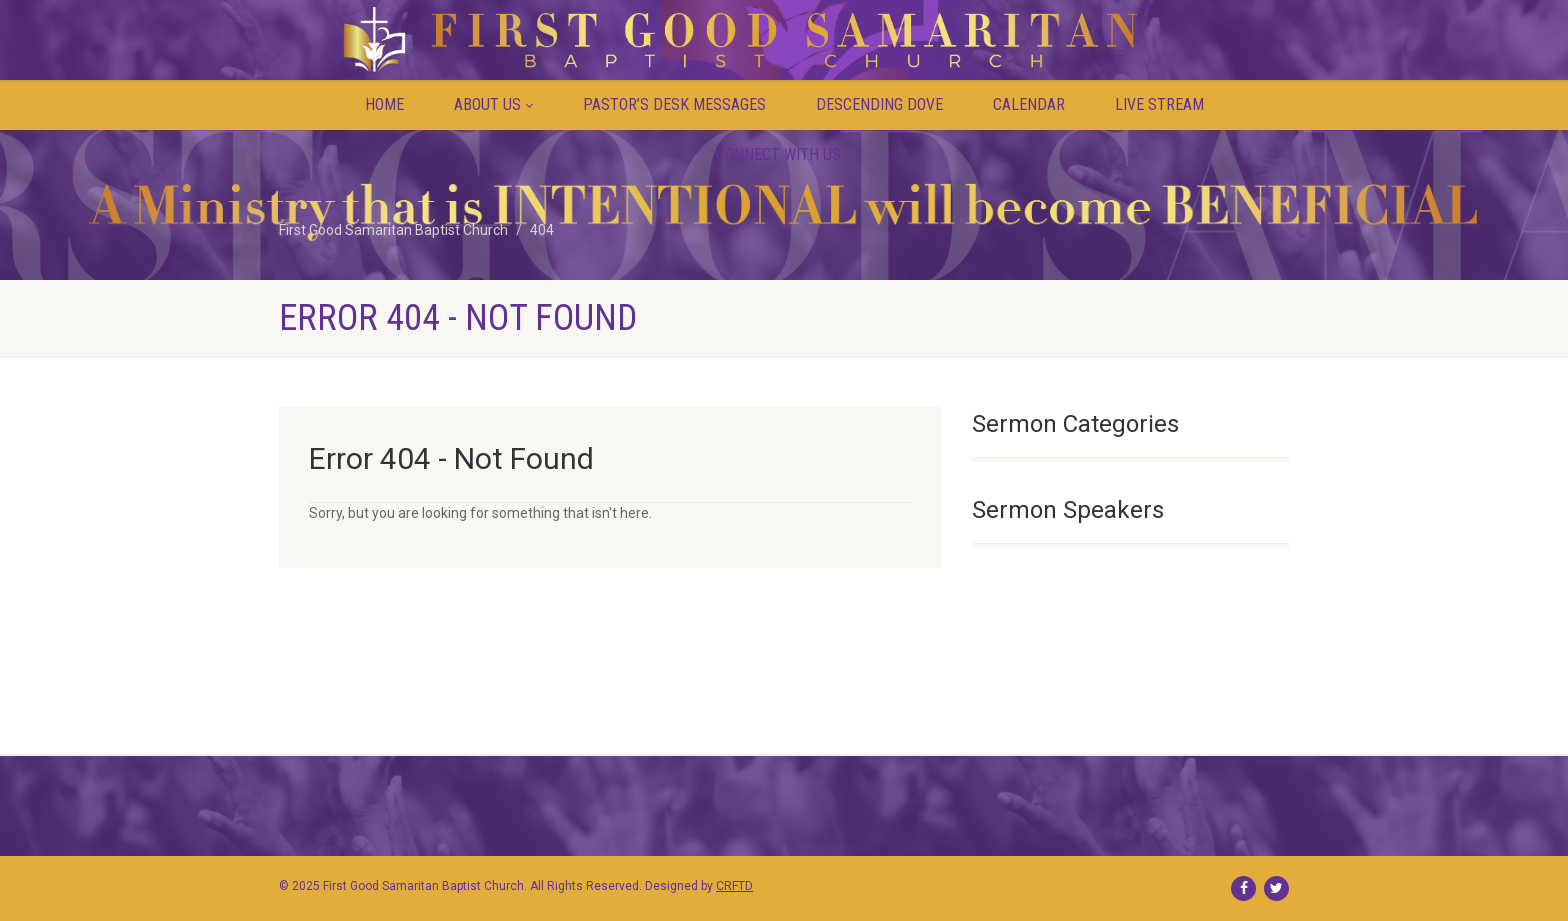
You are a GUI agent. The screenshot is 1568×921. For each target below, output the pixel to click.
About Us (493, 104)
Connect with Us (784, 154)
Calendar (1029, 104)
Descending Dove (879, 104)
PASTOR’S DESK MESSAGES (674, 104)
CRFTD (734, 886)
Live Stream (1159, 104)
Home (384, 104)
